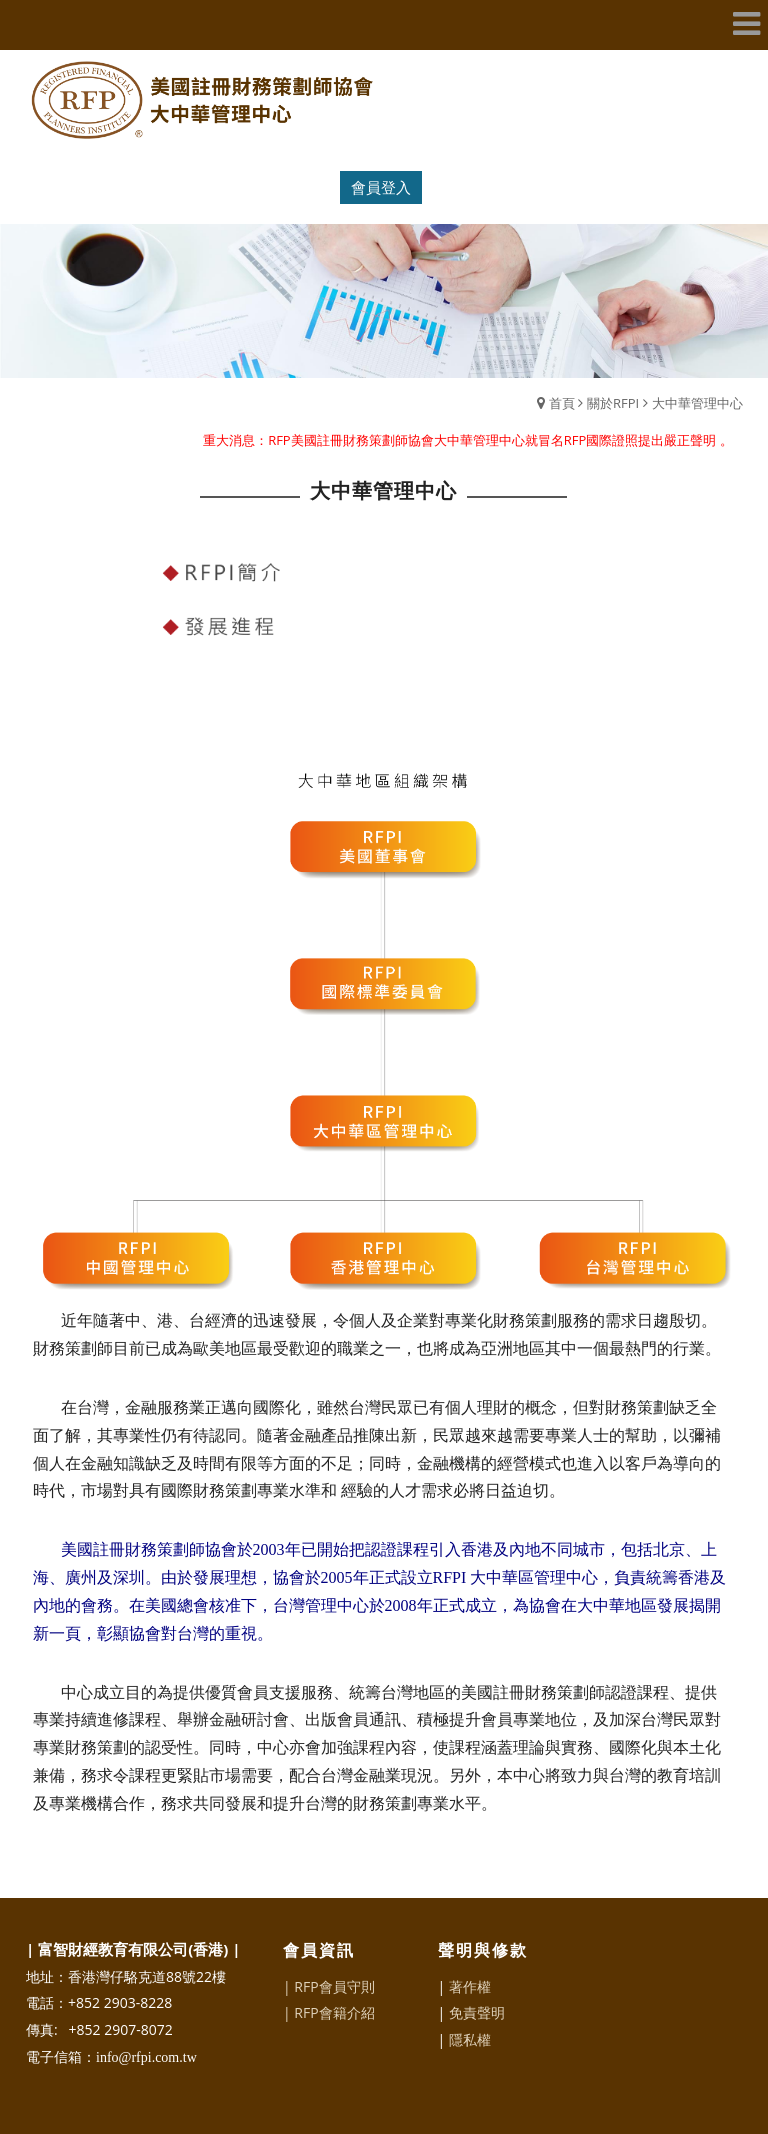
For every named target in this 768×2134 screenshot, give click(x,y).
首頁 (562, 403)
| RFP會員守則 (329, 1986)
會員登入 (381, 187)
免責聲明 (477, 2012)
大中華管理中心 (697, 403)
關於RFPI (613, 403)
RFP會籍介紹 (334, 2012)
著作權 (470, 1986)
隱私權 (470, 2039)
